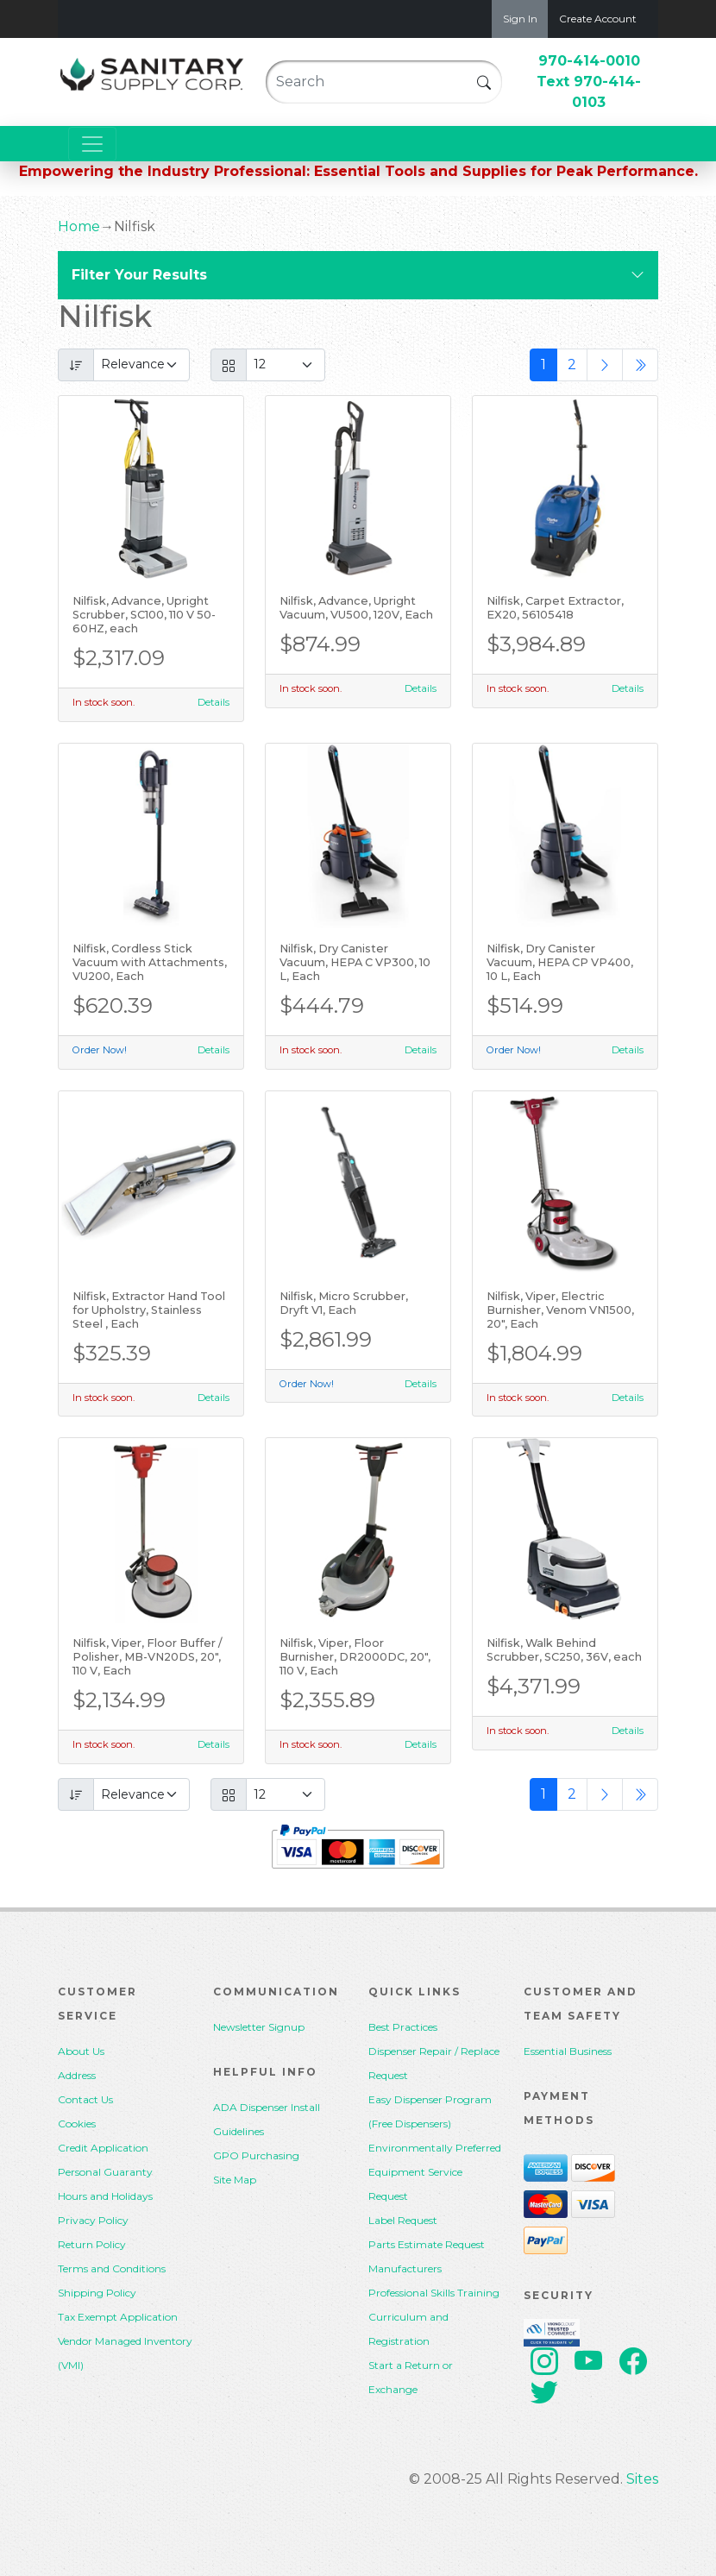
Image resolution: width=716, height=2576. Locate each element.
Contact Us (85, 2099)
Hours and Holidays (105, 2196)
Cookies (77, 2123)
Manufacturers (405, 2268)
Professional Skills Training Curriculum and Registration (433, 2316)
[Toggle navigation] (92, 144)
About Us (81, 2051)
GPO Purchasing (256, 2155)
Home (79, 226)
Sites (642, 2479)
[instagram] (544, 2364)
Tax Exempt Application (118, 2316)
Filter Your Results (139, 275)
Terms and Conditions (112, 2268)
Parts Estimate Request (426, 2244)
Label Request (402, 2220)
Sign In (520, 18)
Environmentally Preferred (434, 2147)
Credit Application (103, 2147)
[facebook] (633, 2364)
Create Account (598, 18)
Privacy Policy (93, 2220)
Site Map (234, 2179)
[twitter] (544, 2394)
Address (77, 2075)
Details (213, 702)
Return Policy (92, 2244)
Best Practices (402, 2026)
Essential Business (568, 2051)
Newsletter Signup (259, 2026)
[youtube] (589, 2364)
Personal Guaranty (105, 2171)
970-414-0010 (589, 61)
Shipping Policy (97, 2292)
